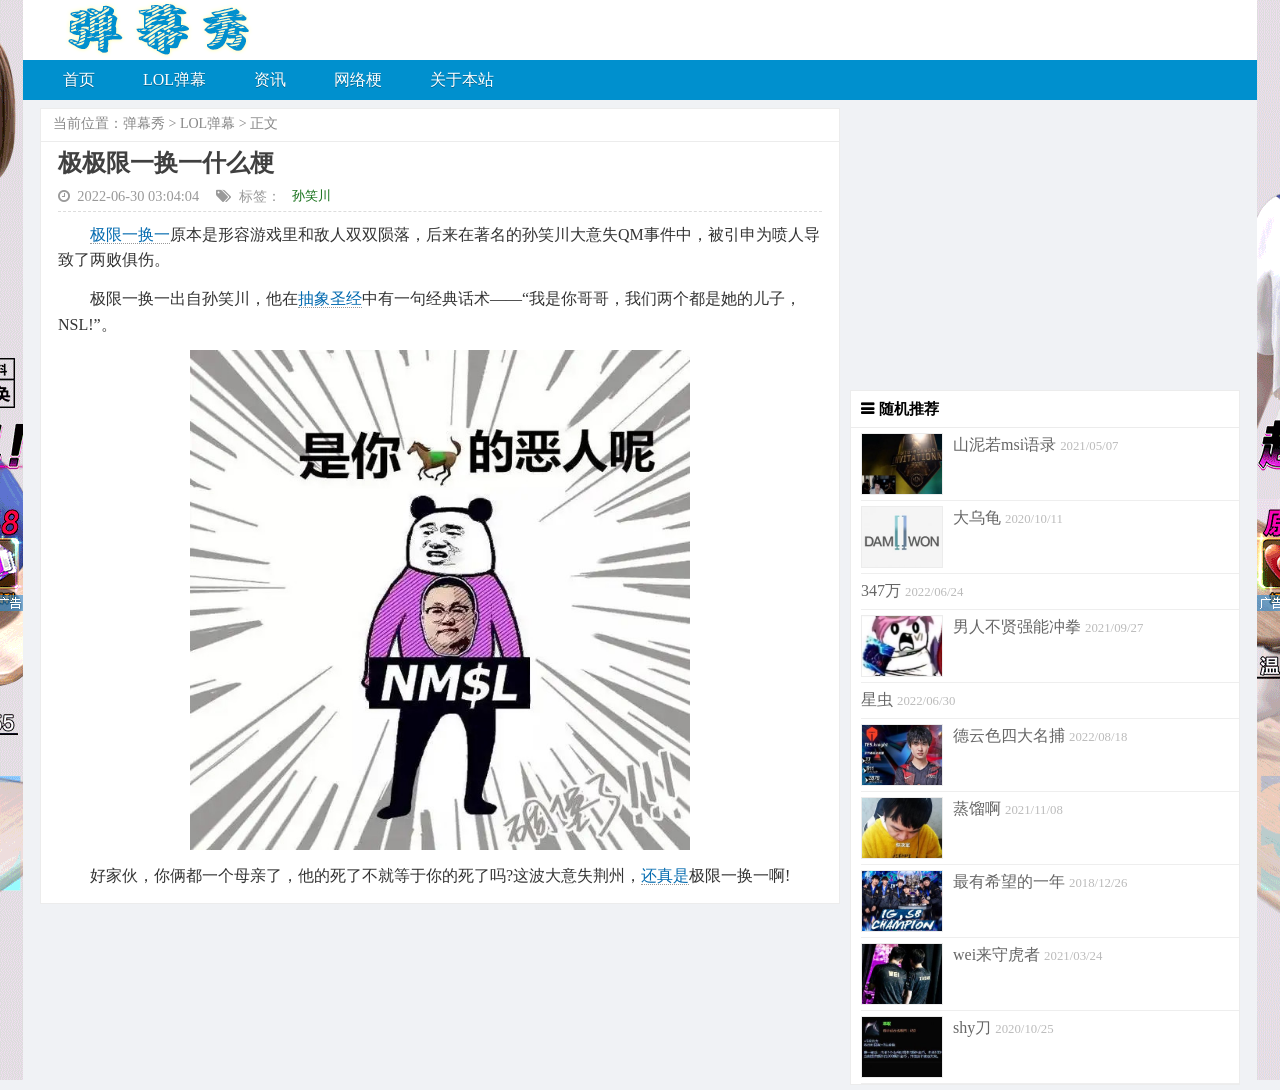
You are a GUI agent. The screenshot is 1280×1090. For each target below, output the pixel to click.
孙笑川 (311, 195)
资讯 (270, 79)
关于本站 (462, 79)
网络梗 (358, 79)
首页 (79, 79)
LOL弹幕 (174, 79)
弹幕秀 (144, 123)
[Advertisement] (1040, 250)
